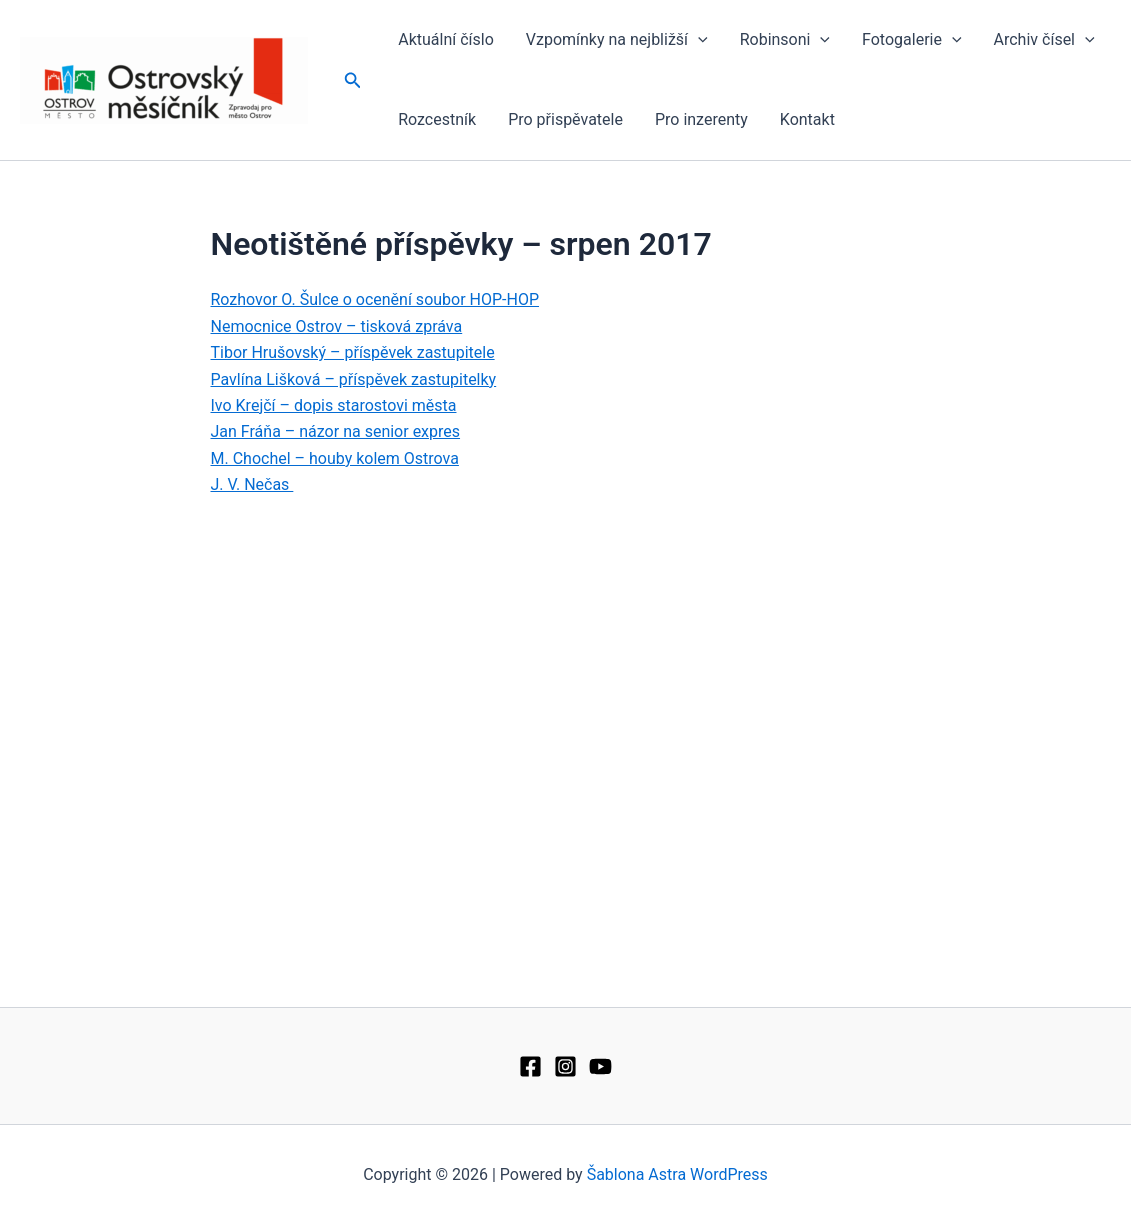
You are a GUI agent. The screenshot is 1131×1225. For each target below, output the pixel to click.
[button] (353, 80)
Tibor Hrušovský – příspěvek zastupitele (353, 352)
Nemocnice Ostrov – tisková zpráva (337, 326)
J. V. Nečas (252, 484)
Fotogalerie (911, 40)
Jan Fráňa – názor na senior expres (336, 431)
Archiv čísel (1044, 40)
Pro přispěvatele (565, 119)
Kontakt (807, 119)
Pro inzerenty (701, 119)
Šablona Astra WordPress (677, 1174)
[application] (698, 40)
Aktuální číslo (446, 39)
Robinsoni (785, 40)
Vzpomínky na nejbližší (617, 40)
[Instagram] (565, 1066)
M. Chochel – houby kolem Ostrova (335, 458)
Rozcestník (437, 119)
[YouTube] (600, 1066)
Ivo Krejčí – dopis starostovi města (334, 405)
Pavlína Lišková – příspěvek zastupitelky (354, 379)
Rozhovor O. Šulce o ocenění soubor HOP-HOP (375, 299)
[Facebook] (530, 1066)
